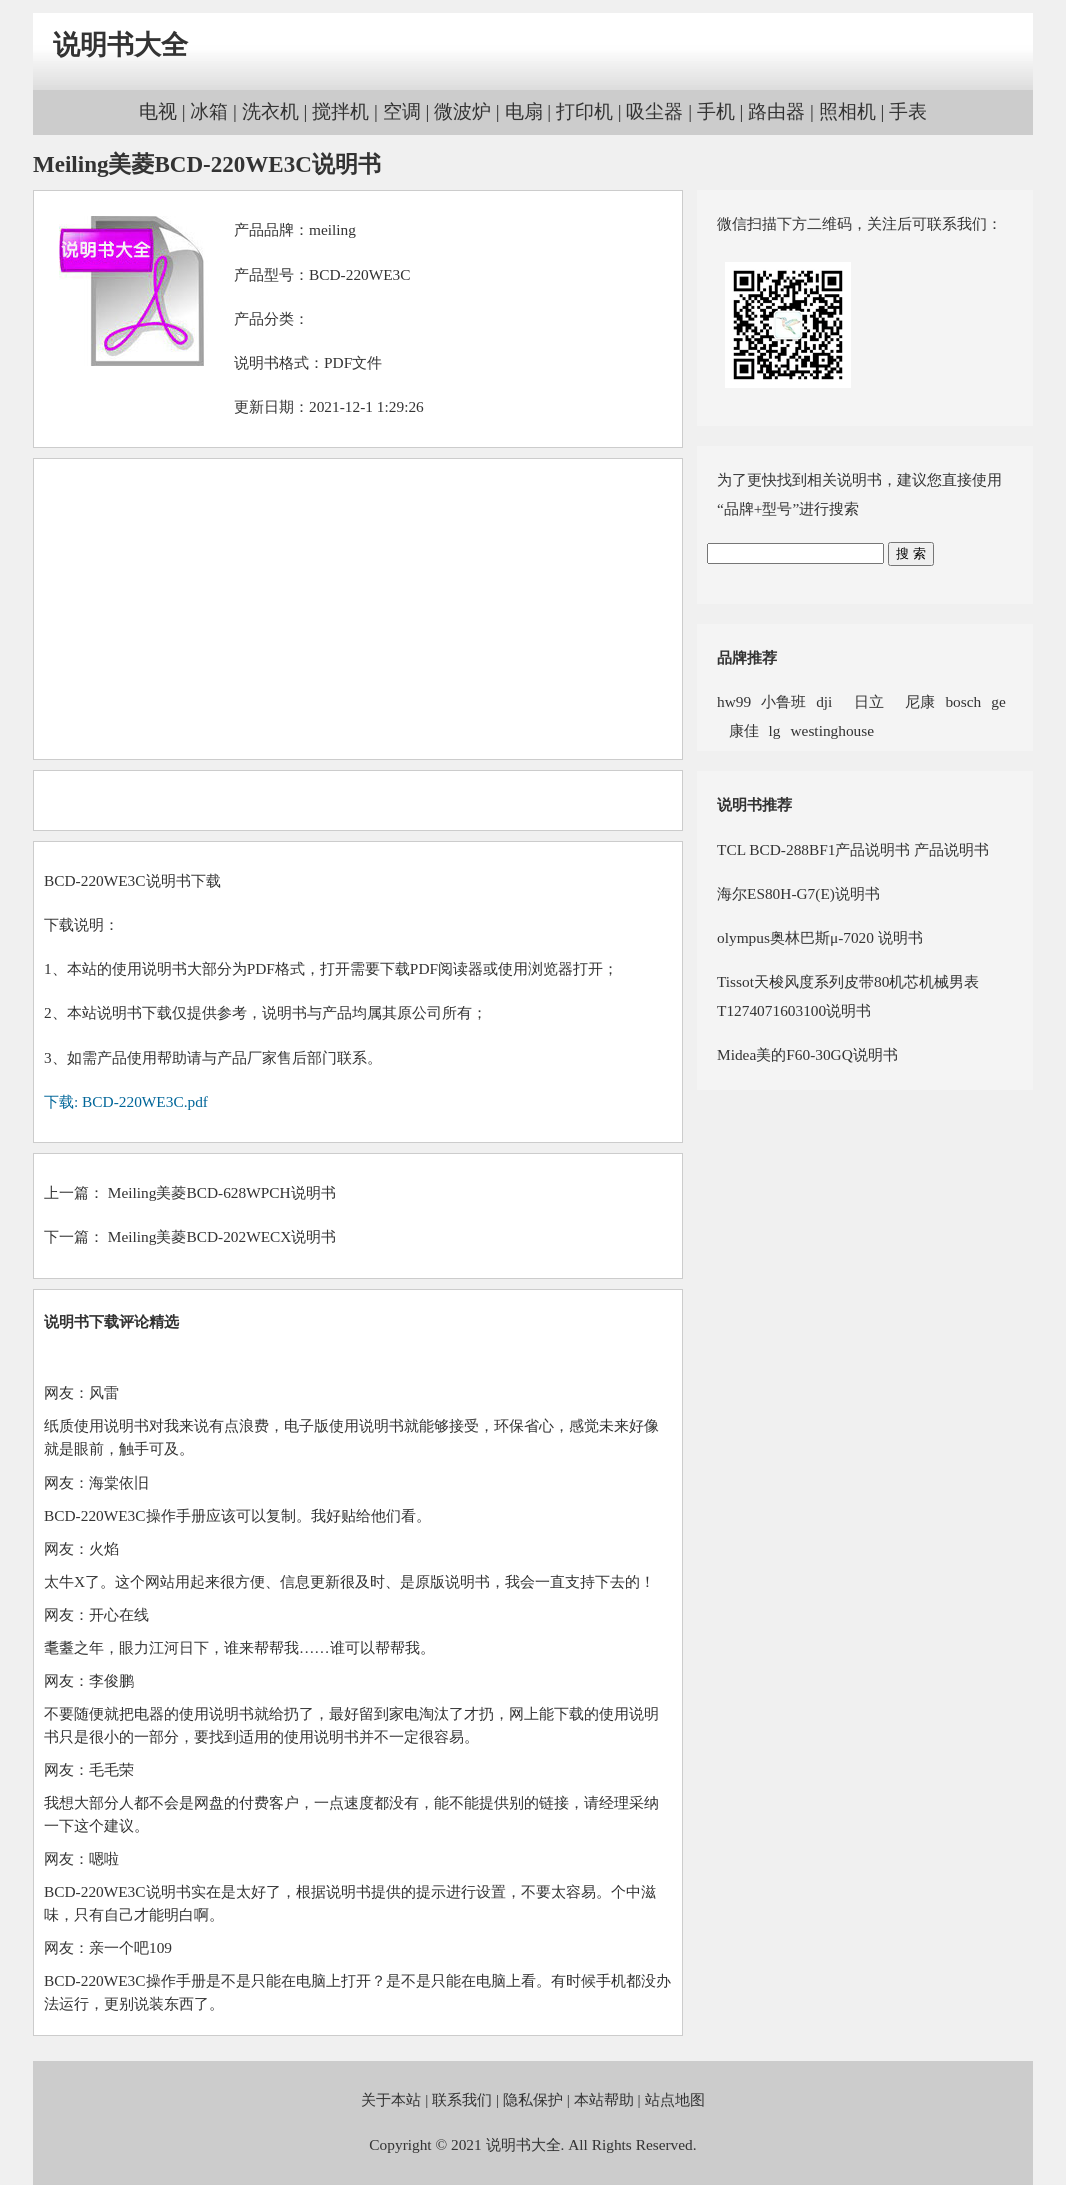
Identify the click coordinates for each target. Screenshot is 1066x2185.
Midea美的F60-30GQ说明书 (807, 1054)
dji (824, 701)
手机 (716, 111)
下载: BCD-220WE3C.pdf (126, 1101)
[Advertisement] (358, 609)
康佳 (738, 730)
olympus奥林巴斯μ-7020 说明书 (820, 937)
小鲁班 (783, 701)
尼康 (915, 701)
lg (775, 730)
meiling (332, 229)
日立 (863, 701)
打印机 (584, 111)
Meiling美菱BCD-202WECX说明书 (222, 1236)
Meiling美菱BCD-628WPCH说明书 (222, 1192)
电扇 (524, 111)
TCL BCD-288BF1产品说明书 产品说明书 (853, 849)
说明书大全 (120, 45)
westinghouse (832, 730)
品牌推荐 (747, 657)
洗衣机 (270, 111)
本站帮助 (604, 2099)
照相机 (847, 111)
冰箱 (209, 111)
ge (998, 701)
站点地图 (675, 2099)
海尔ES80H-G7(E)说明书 (798, 893)
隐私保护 (533, 2099)
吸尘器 (654, 111)
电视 (158, 111)
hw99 (734, 701)
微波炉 (462, 111)
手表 (908, 111)
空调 (402, 111)
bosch (963, 701)
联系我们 (462, 2099)
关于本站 (391, 2099)
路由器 (776, 111)
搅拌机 (340, 111)
